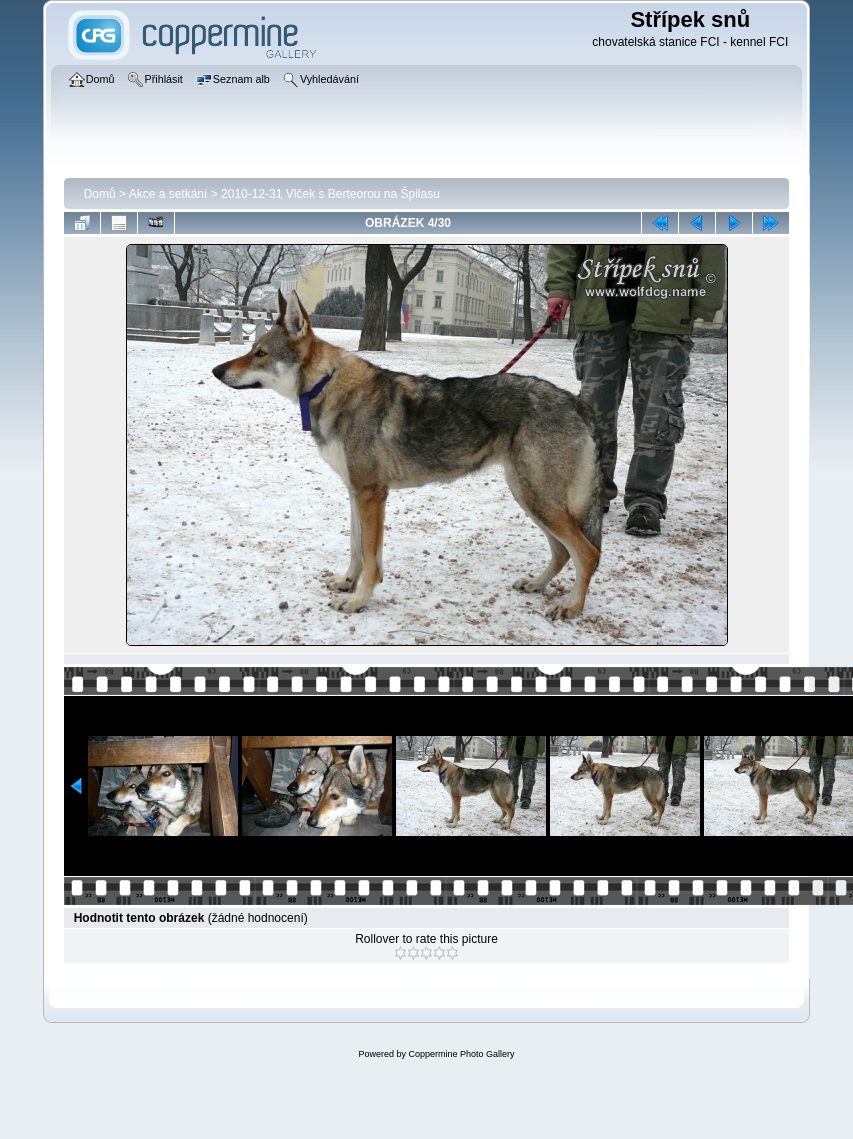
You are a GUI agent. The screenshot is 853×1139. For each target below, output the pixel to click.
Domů (100, 194)
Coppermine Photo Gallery (461, 1054)
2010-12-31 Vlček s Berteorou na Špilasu (330, 194)
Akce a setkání (168, 194)
